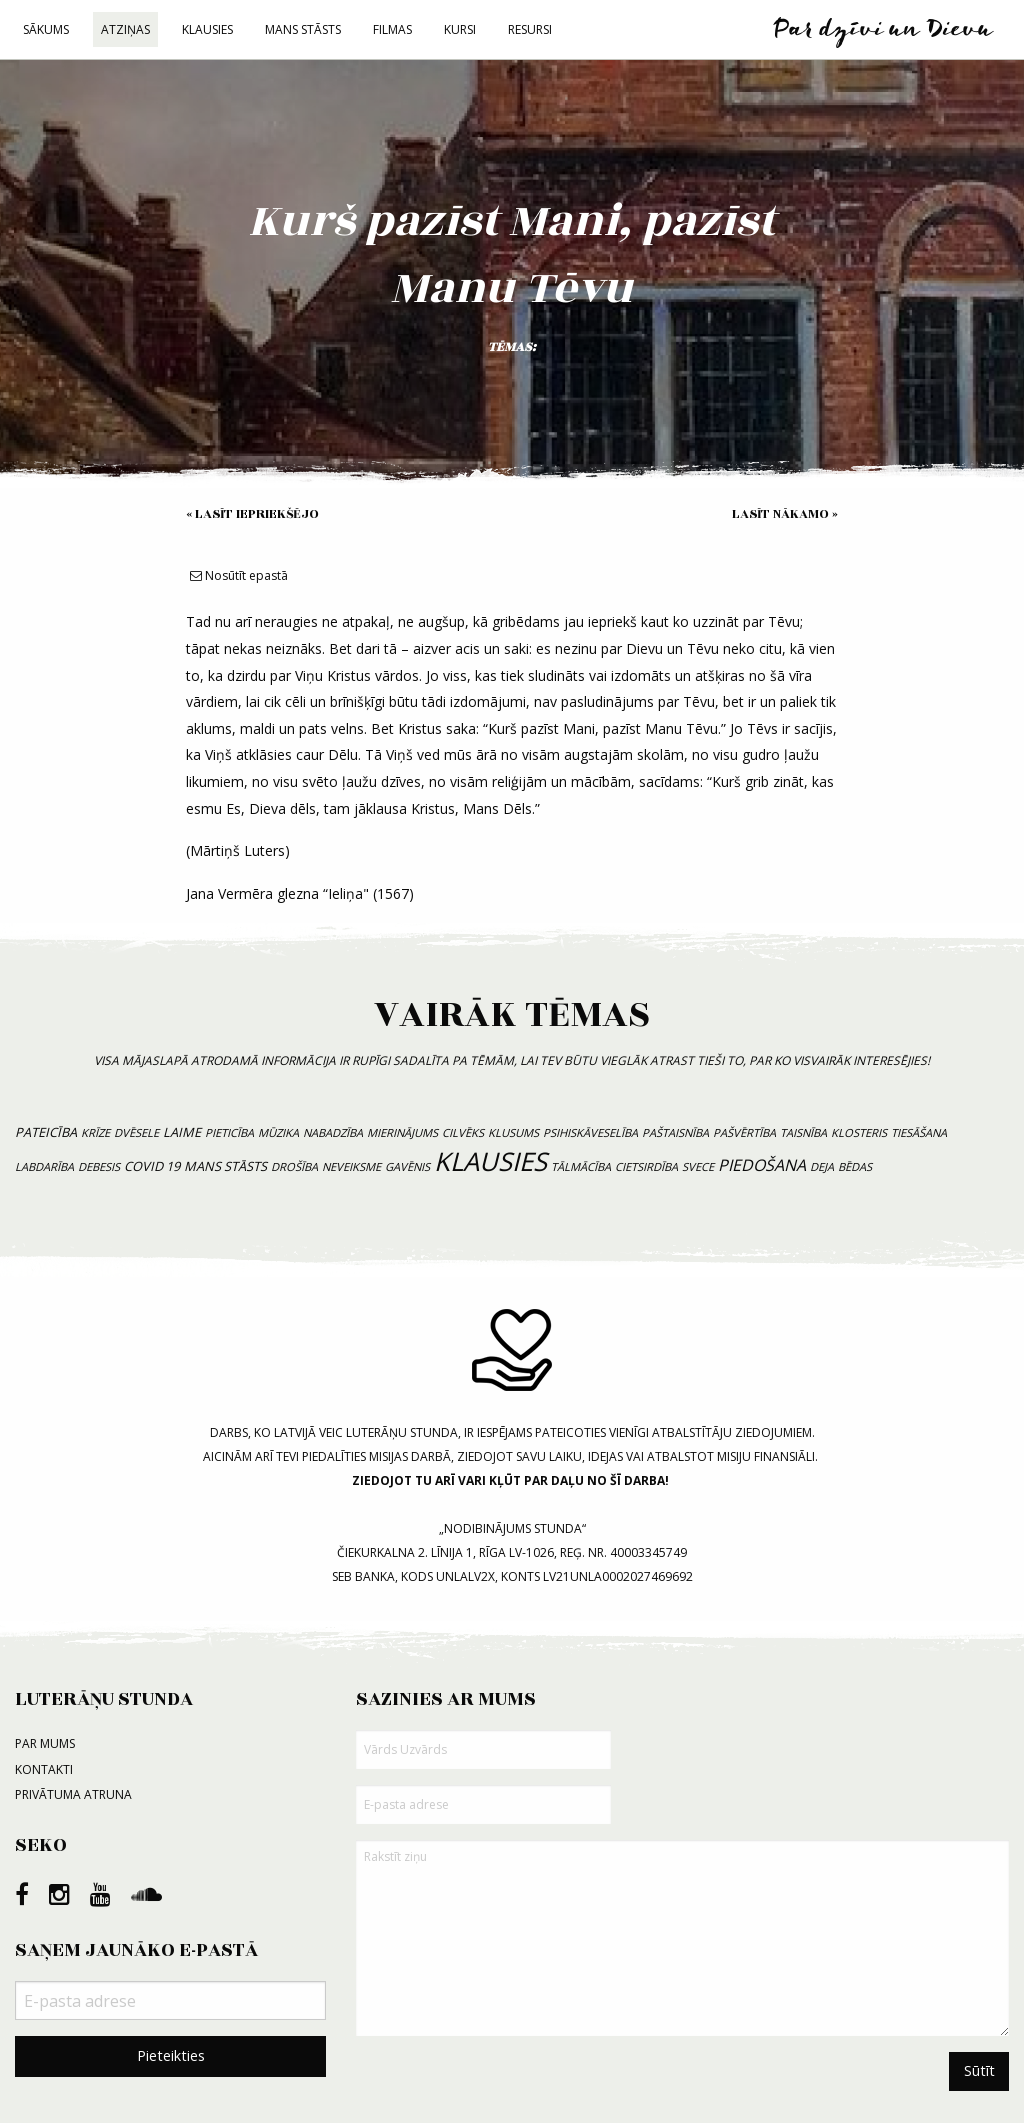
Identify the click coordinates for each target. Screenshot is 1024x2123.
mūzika (278, 1132)
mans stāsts (225, 1166)
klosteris (859, 1132)
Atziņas (125, 29)
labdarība (44, 1166)
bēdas (855, 1166)
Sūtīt (979, 2070)
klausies (490, 1161)
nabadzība (333, 1132)
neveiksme (351, 1166)
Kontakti (44, 1769)
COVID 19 (152, 1166)
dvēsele (136, 1132)
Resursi (530, 29)
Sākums (46, 29)
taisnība (803, 1132)
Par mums (45, 1743)
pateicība (46, 1132)
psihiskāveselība (590, 1132)
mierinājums (402, 1132)
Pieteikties (171, 2055)
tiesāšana (919, 1132)
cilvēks (463, 1132)
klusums (513, 1132)
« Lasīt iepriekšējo (252, 514)
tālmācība (581, 1166)
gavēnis (407, 1166)
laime (182, 1132)
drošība (294, 1166)
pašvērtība (744, 1132)
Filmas (392, 29)
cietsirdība (646, 1166)
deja (822, 1166)
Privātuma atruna (73, 1794)
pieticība (229, 1132)
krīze (95, 1132)
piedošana (762, 1165)
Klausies (207, 29)
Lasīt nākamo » (785, 514)
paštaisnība (675, 1132)
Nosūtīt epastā (239, 575)
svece (698, 1166)
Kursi (460, 29)
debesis (99, 1166)
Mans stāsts (303, 29)
